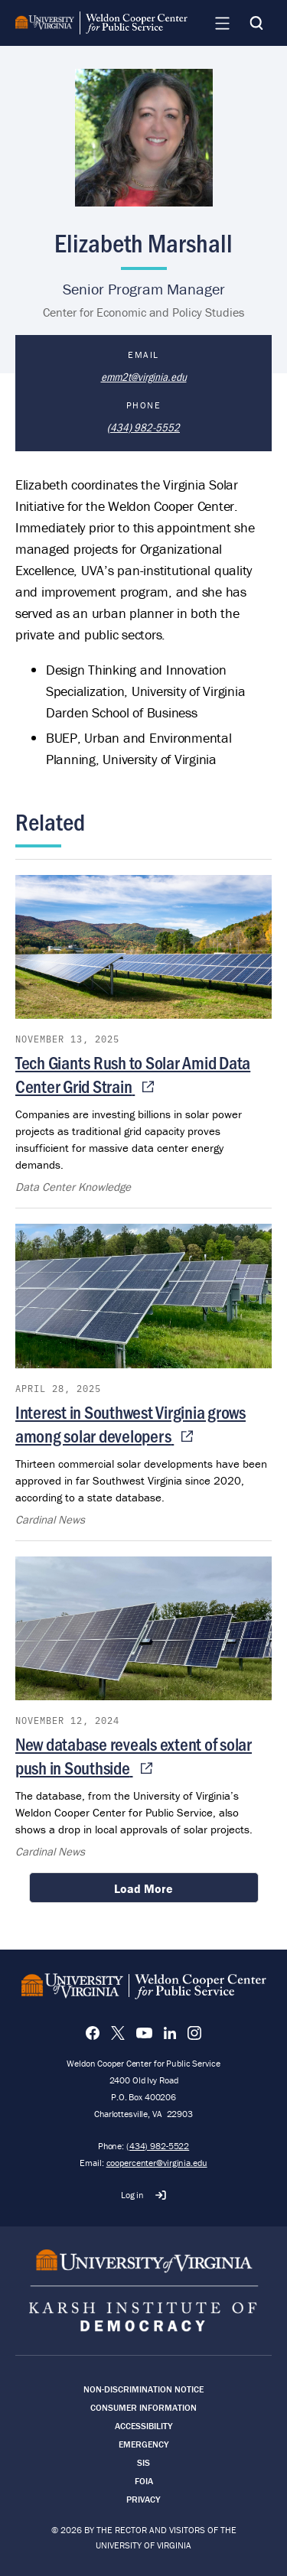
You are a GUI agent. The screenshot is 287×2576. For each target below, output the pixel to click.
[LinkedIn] (170, 2033)
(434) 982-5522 (157, 2146)
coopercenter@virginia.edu (156, 2162)
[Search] (256, 23)
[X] (118, 2033)
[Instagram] (194, 2033)
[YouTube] (144, 2033)
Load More (143, 1888)
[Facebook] (92, 2033)
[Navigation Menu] (222, 23)
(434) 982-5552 (143, 426)
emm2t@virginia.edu (144, 376)
